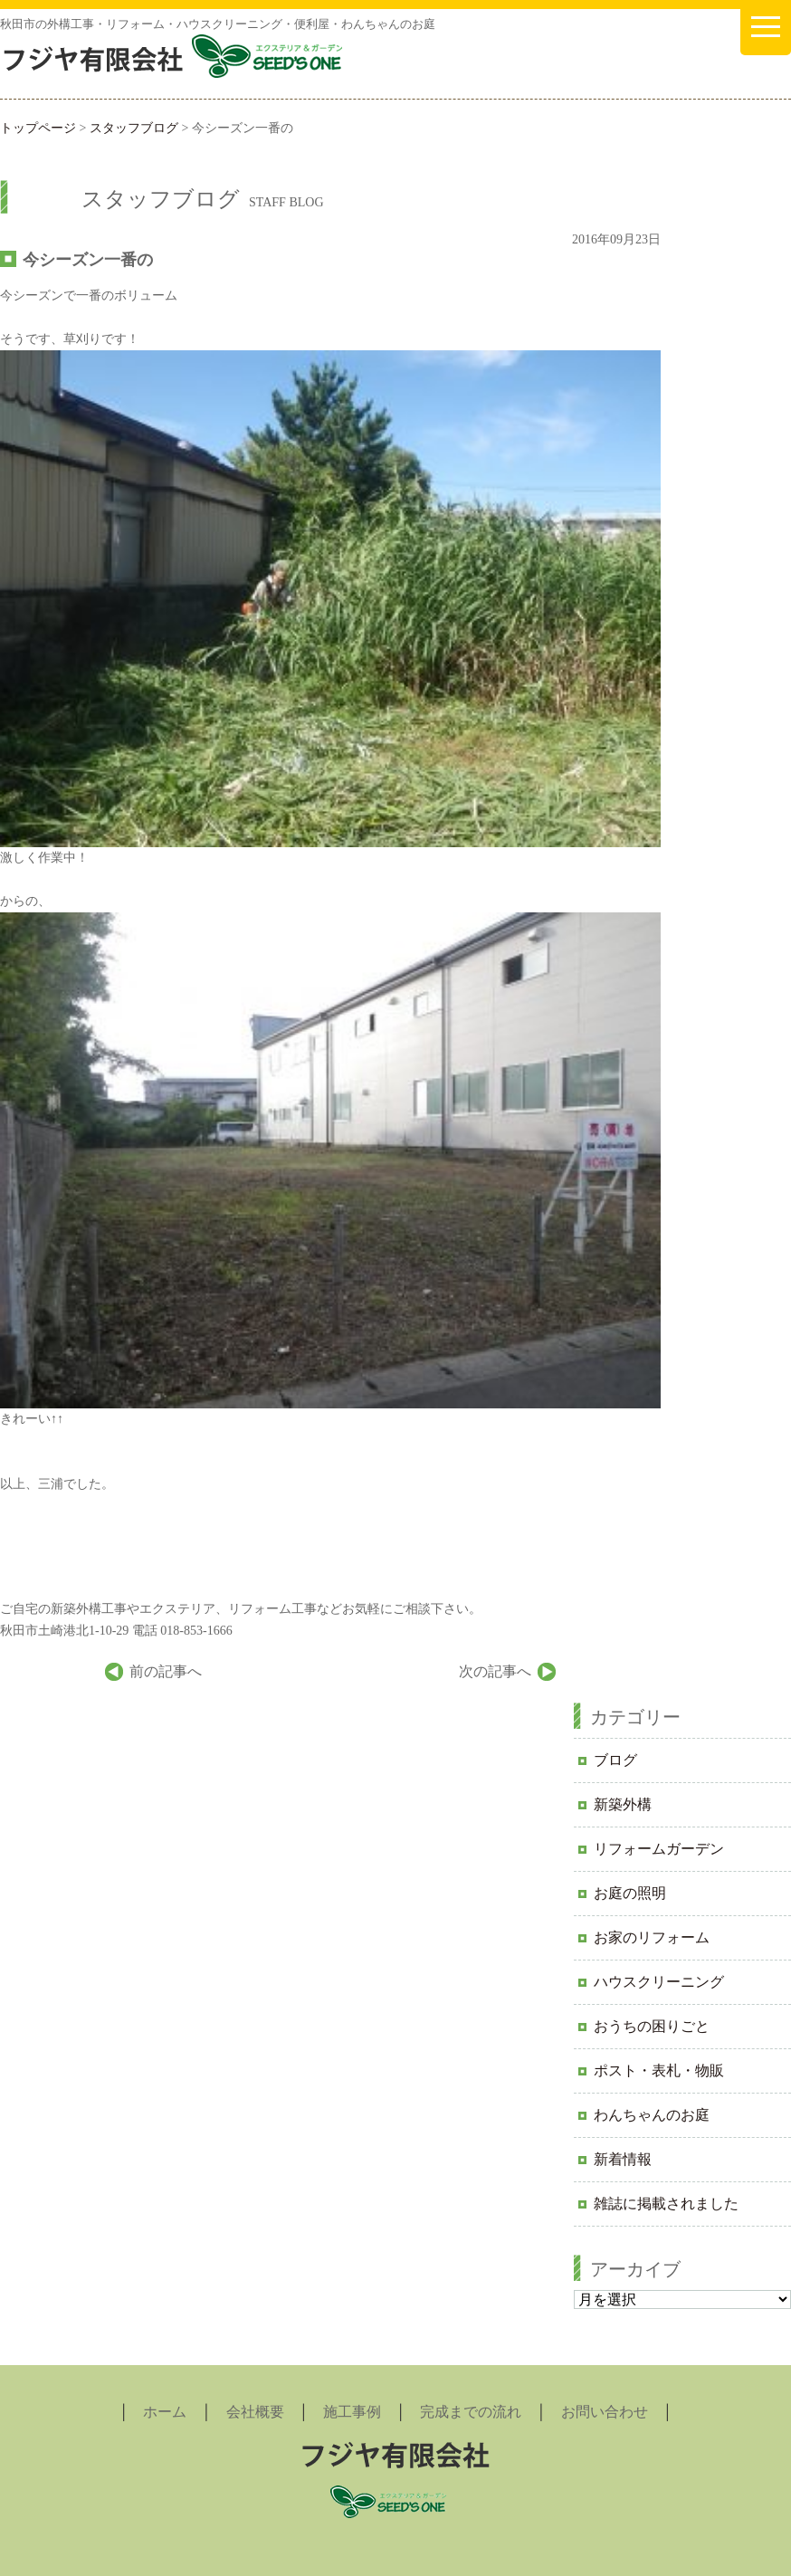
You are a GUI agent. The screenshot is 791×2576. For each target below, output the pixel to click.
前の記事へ (165, 1671)
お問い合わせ (604, 2411)
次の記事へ (495, 1671)
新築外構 (623, 1804)
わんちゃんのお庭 (652, 2115)
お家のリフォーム (652, 1937)
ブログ (615, 1760)
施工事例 (352, 2411)
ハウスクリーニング (659, 1981)
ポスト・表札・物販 (659, 2070)
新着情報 (623, 2159)
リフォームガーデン (659, 1848)
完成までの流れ (470, 2411)
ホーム (164, 2411)
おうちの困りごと (652, 2026)
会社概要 (255, 2411)
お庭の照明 (630, 1893)
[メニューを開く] (765, 27)
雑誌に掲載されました (666, 2203)
